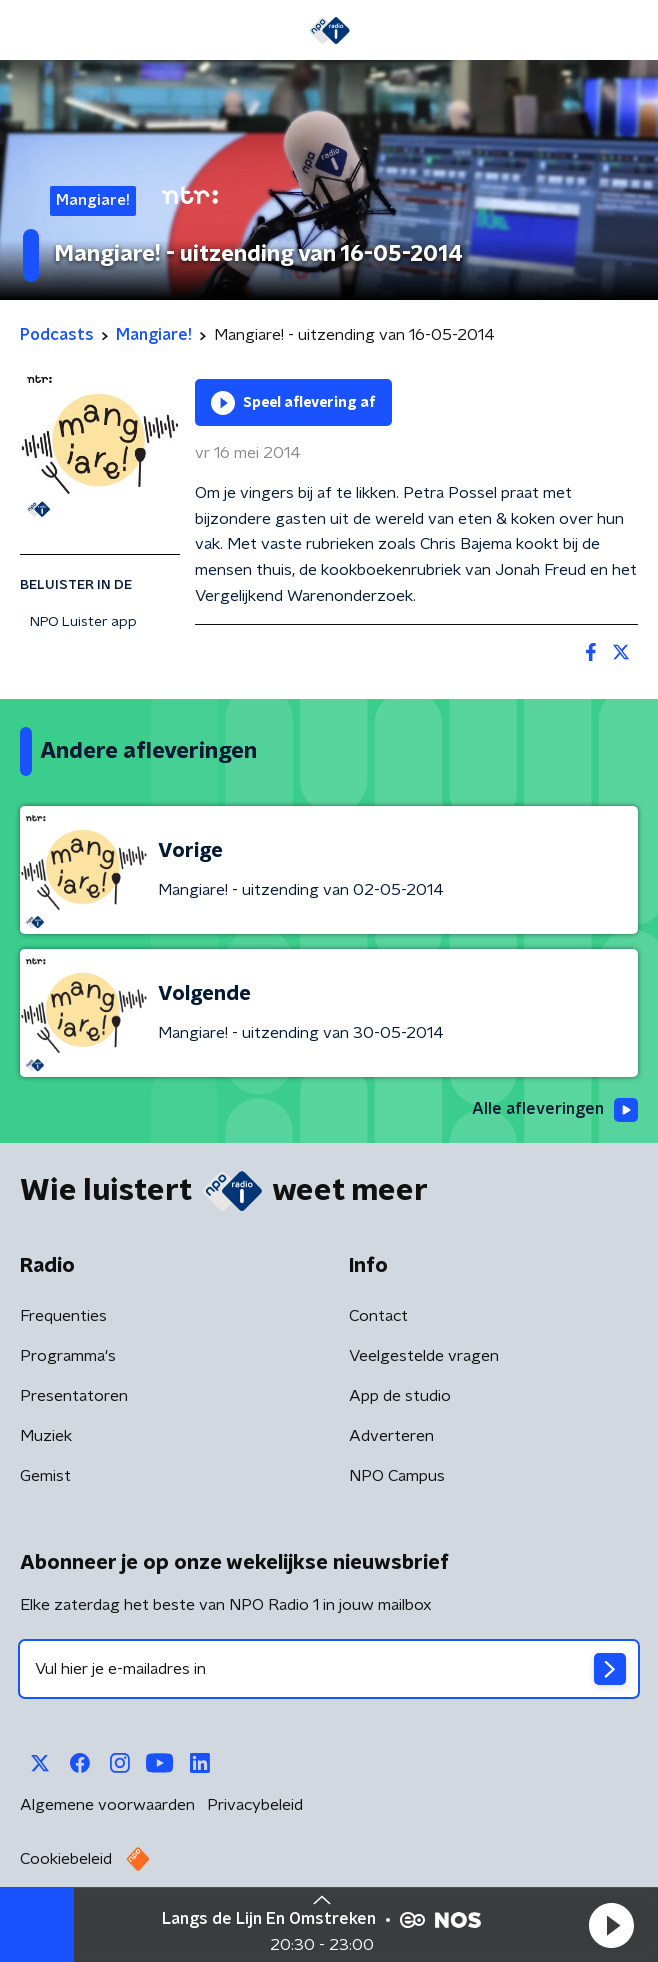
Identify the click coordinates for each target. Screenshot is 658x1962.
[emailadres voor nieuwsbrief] (329, 1669)
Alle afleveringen (555, 1110)
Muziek (46, 1436)
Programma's (68, 1356)
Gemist (45, 1476)
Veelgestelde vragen (424, 1356)
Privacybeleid (255, 1805)
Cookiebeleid (66, 1859)
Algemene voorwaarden (107, 1805)
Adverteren (391, 1436)
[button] (611, 1925)
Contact (378, 1316)
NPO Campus (397, 1476)
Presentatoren (74, 1396)
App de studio (400, 1396)
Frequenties (63, 1316)
